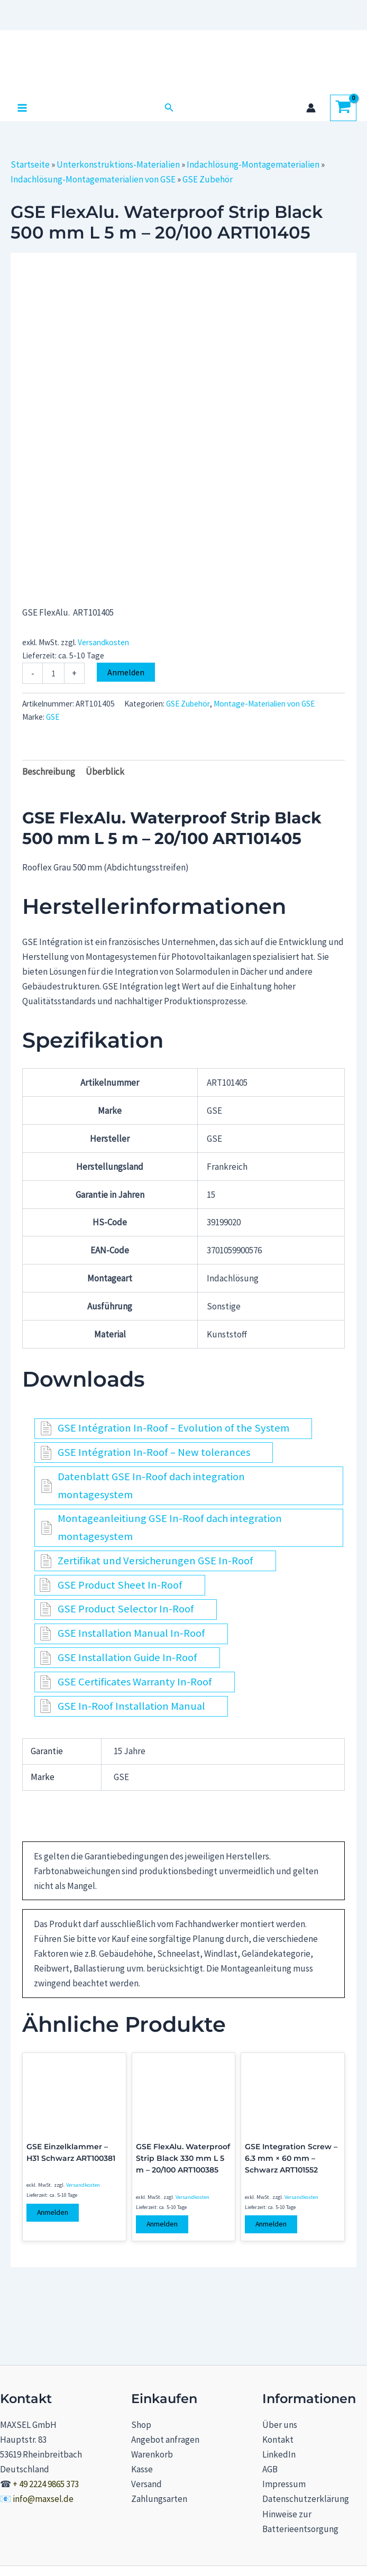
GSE (52, 717)
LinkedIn (279, 2454)
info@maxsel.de (43, 2499)
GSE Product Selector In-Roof (126, 1609)
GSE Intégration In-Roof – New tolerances (154, 1452)
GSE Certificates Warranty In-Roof (135, 1682)
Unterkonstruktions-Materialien (118, 164)
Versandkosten (103, 642)
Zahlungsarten (159, 2499)
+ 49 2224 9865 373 (46, 2484)
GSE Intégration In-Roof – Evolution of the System (173, 1428)
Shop (141, 2425)
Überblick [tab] (105, 771)
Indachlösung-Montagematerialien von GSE (93, 179)
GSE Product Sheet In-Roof (120, 1585)
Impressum (284, 2484)
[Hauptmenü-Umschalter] (22, 108)
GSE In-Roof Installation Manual (131, 1706)
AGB (270, 2469)
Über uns (279, 2425)
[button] (169, 108)
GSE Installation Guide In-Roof (127, 1657)
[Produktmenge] (53, 673)
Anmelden (125, 672)
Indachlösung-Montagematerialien (253, 164)
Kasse (142, 2469)
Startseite (30, 164)
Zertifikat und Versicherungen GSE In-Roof (155, 1560)
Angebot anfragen (165, 2439)
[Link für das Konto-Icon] (311, 108)
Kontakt (277, 2439)
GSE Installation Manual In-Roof (131, 1633)
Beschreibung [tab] (48, 771)
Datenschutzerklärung (305, 2499)
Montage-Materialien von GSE (264, 704)
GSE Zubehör (207, 179)
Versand (146, 2484)
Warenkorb (152, 2454)
